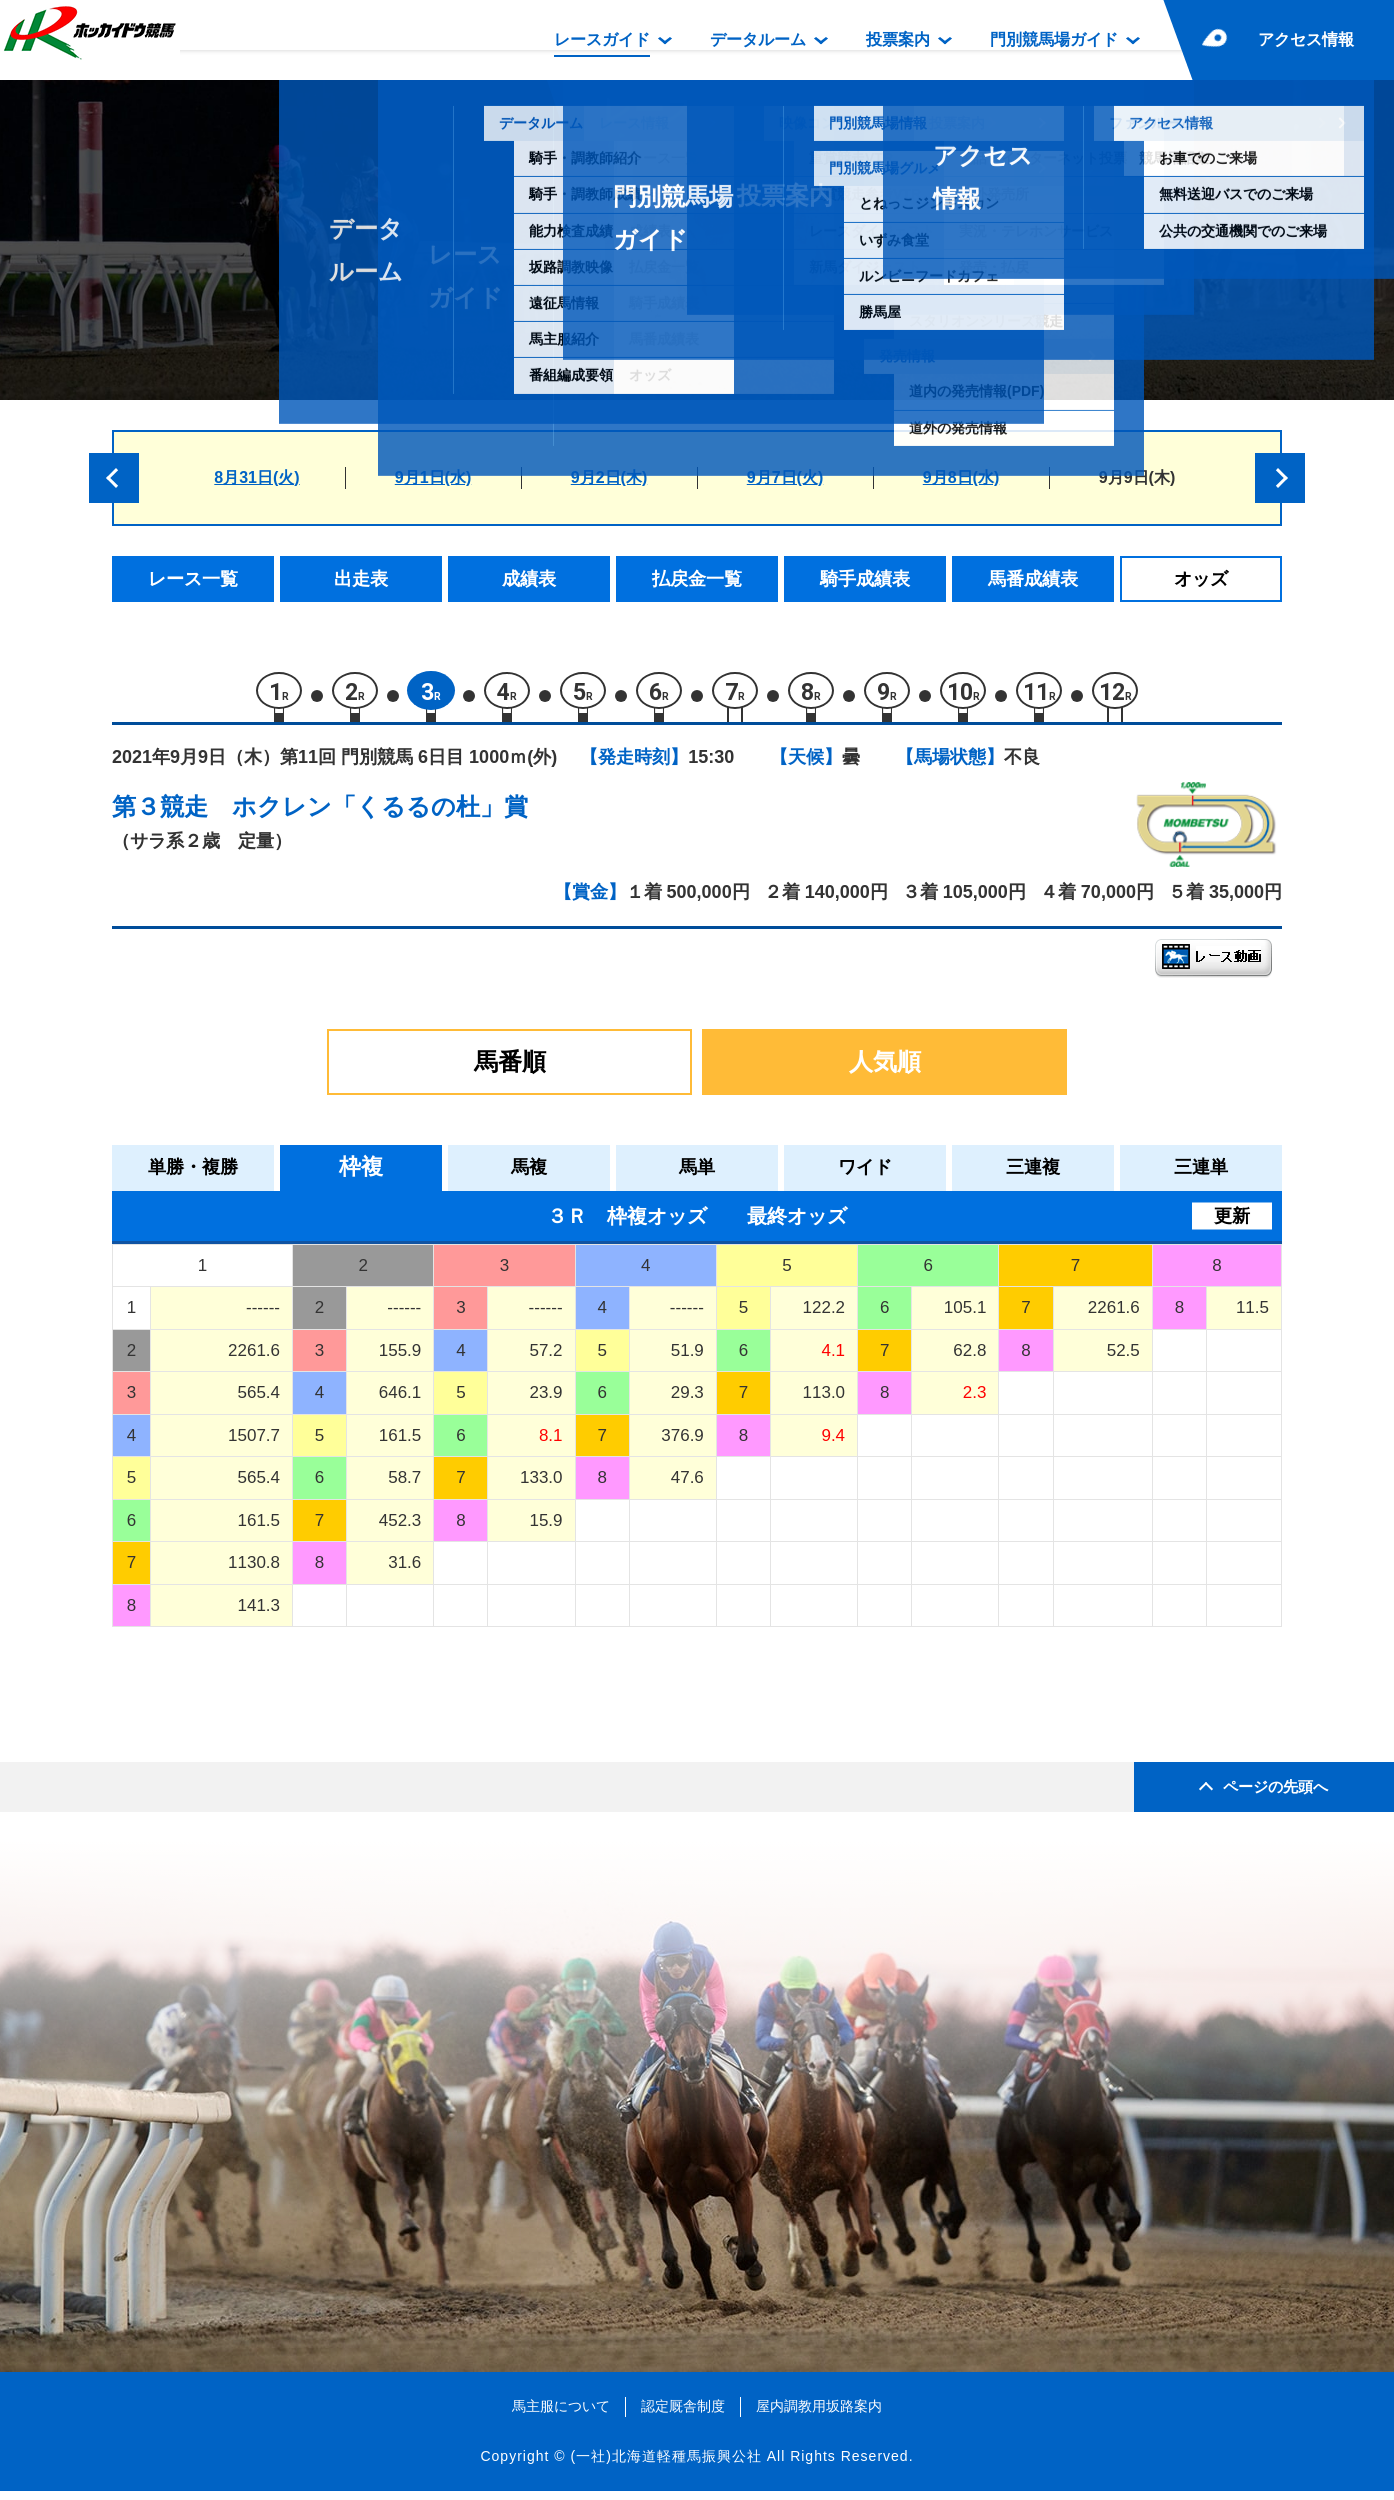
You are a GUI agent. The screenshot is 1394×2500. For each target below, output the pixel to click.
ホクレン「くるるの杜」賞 (380, 815)
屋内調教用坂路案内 (819, 2415)
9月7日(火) (785, 477)
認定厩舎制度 (683, 2415)
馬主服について (561, 2415)
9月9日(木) (1137, 477)
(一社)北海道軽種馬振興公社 (665, 2464)
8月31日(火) (256, 477)
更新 (1232, 1224)
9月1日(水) (433, 477)
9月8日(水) (961, 477)
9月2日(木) (609, 477)
